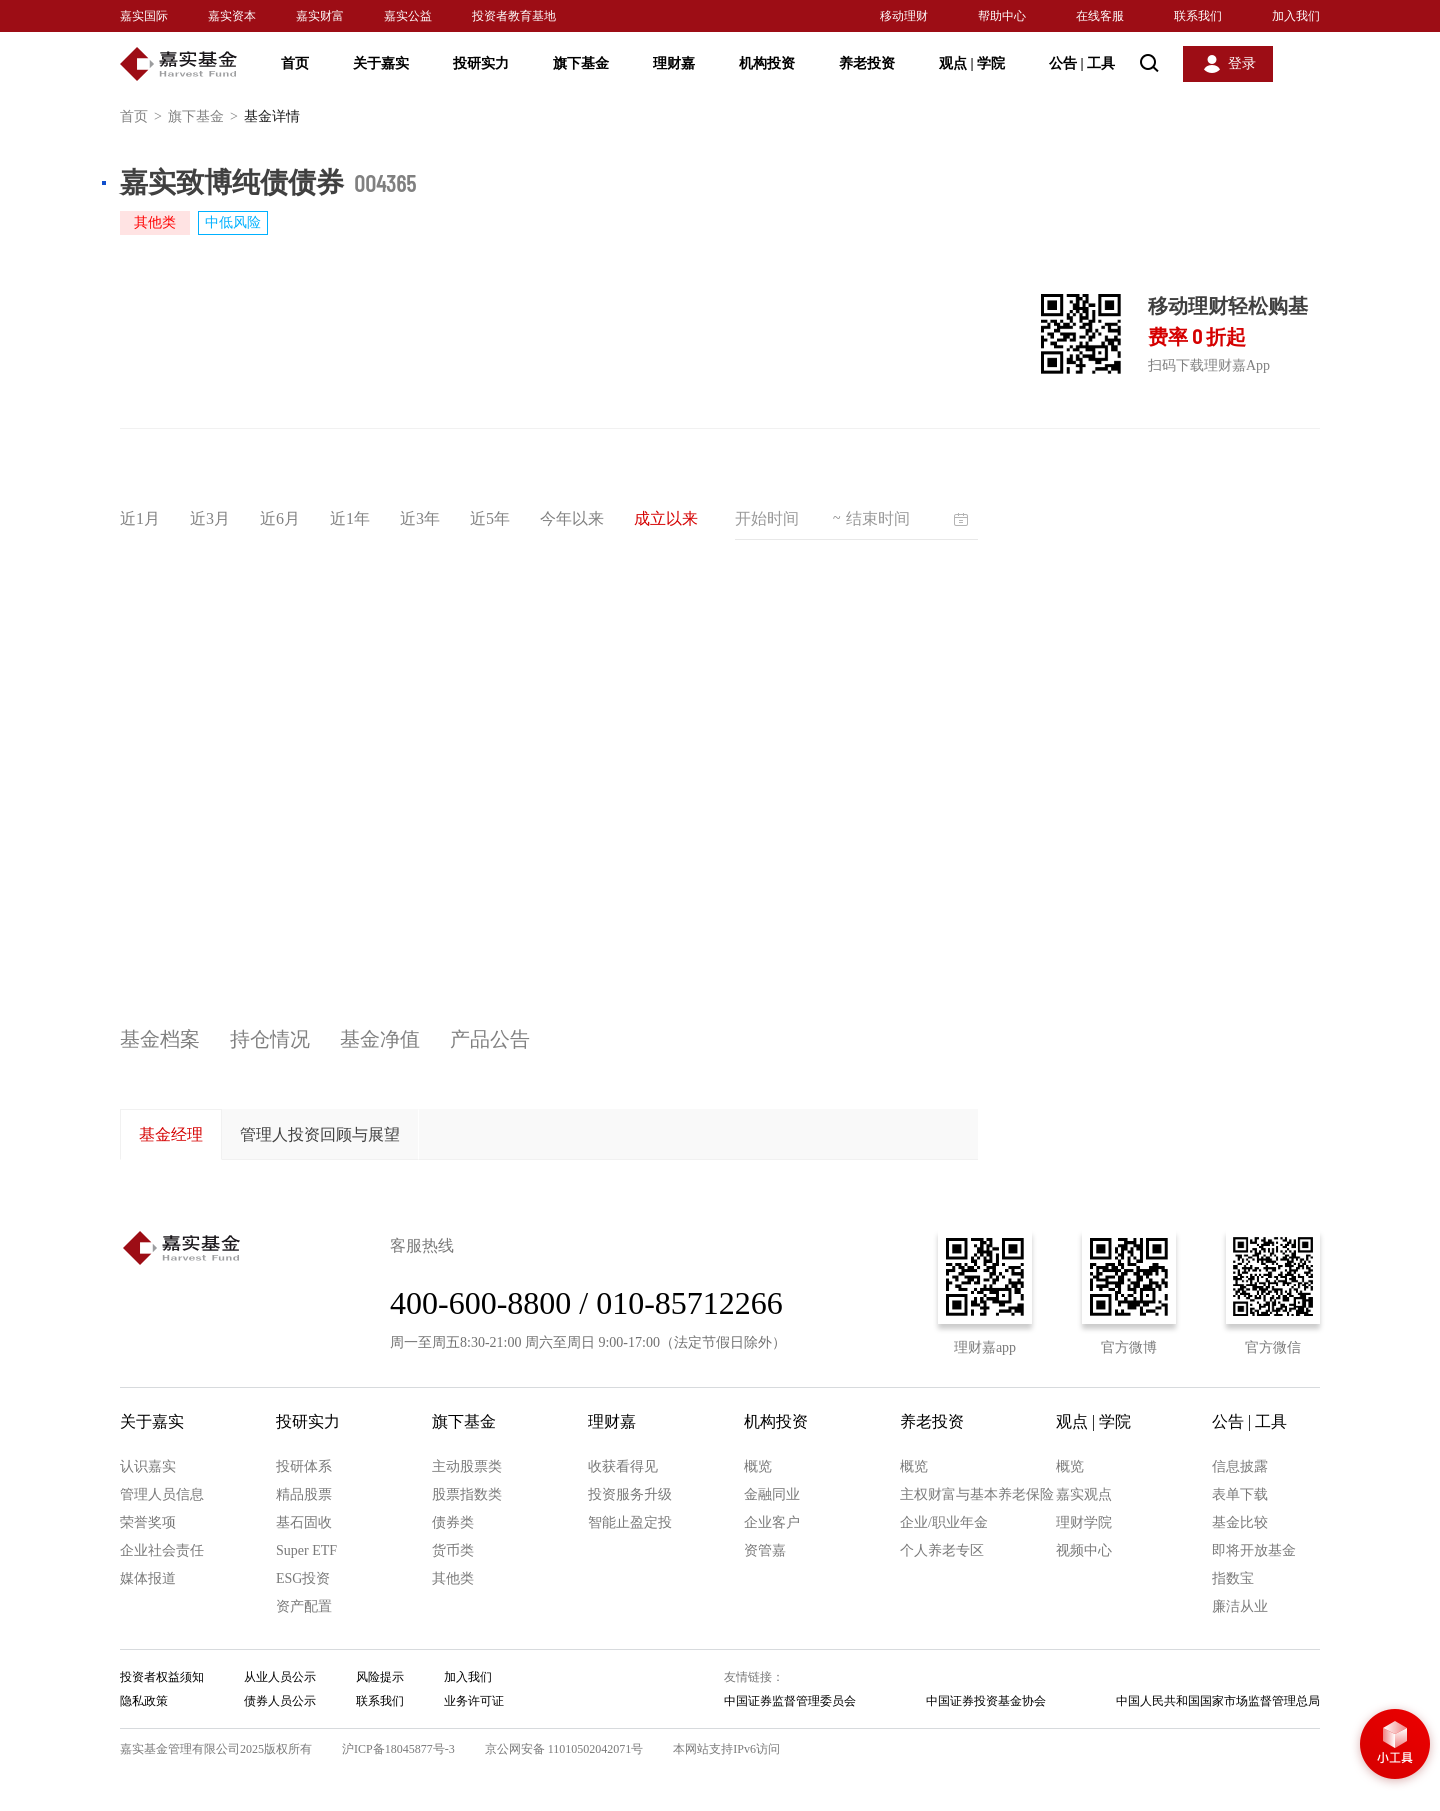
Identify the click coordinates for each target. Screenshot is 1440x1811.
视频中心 (1084, 1550)
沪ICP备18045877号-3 (398, 1749)
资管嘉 (765, 1550)
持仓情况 (270, 1039)
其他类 (453, 1578)
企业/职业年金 (944, 1522)
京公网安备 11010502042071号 (564, 1749)
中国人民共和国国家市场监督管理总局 (1218, 1701)
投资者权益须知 (162, 1677)
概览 (758, 1466)
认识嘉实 (148, 1466)
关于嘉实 (381, 63)
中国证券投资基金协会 (986, 1701)
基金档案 (160, 1039)
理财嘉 (674, 63)
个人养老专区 (942, 1550)
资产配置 (304, 1606)
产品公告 (490, 1039)
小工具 (1395, 1746)
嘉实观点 (1084, 1494)
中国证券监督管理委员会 (790, 1701)
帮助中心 (1002, 16)
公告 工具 (1082, 63)
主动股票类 (467, 1466)
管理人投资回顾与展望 (320, 1134)
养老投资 (867, 63)
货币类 (453, 1550)
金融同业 (772, 1494)
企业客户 (772, 1522)
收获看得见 (623, 1466)
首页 (295, 63)
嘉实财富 (320, 16)
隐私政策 (144, 1701)
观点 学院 (972, 63)
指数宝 (1233, 1578)
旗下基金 (581, 63)
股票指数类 (467, 1494)
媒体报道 (148, 1578)
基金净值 (380, 1039)
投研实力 (481, 63)
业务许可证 (474, 1701)
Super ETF (306, 1550)
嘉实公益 (408, 16)
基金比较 (1240, 1522)
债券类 (453, 1522)
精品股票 (304, 1494)
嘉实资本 (232, 16)
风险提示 (380, 1677)
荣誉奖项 (148, 1522)
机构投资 (767, 63)
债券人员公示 (280, 1701)
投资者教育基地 (514, 16)
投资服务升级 (630, 1494)
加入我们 (1296, 16)
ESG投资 (303, 1578)
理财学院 (1084, 1522)
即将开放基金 (1254, 1550)
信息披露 (1240, 1466)
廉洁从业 (1240, 1606)
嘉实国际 (144, 16)
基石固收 (304, 1522)
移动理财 (904, 16)
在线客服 (1100, 16)
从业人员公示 (280, 1677)
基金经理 (171, 1134)
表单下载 (1240, 1494)
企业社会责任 (162, 1550)
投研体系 (304, 1466)
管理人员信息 (162, 1494)
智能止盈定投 (630, 1522)
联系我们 (1198, 16)
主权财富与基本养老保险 (977, 1494)
